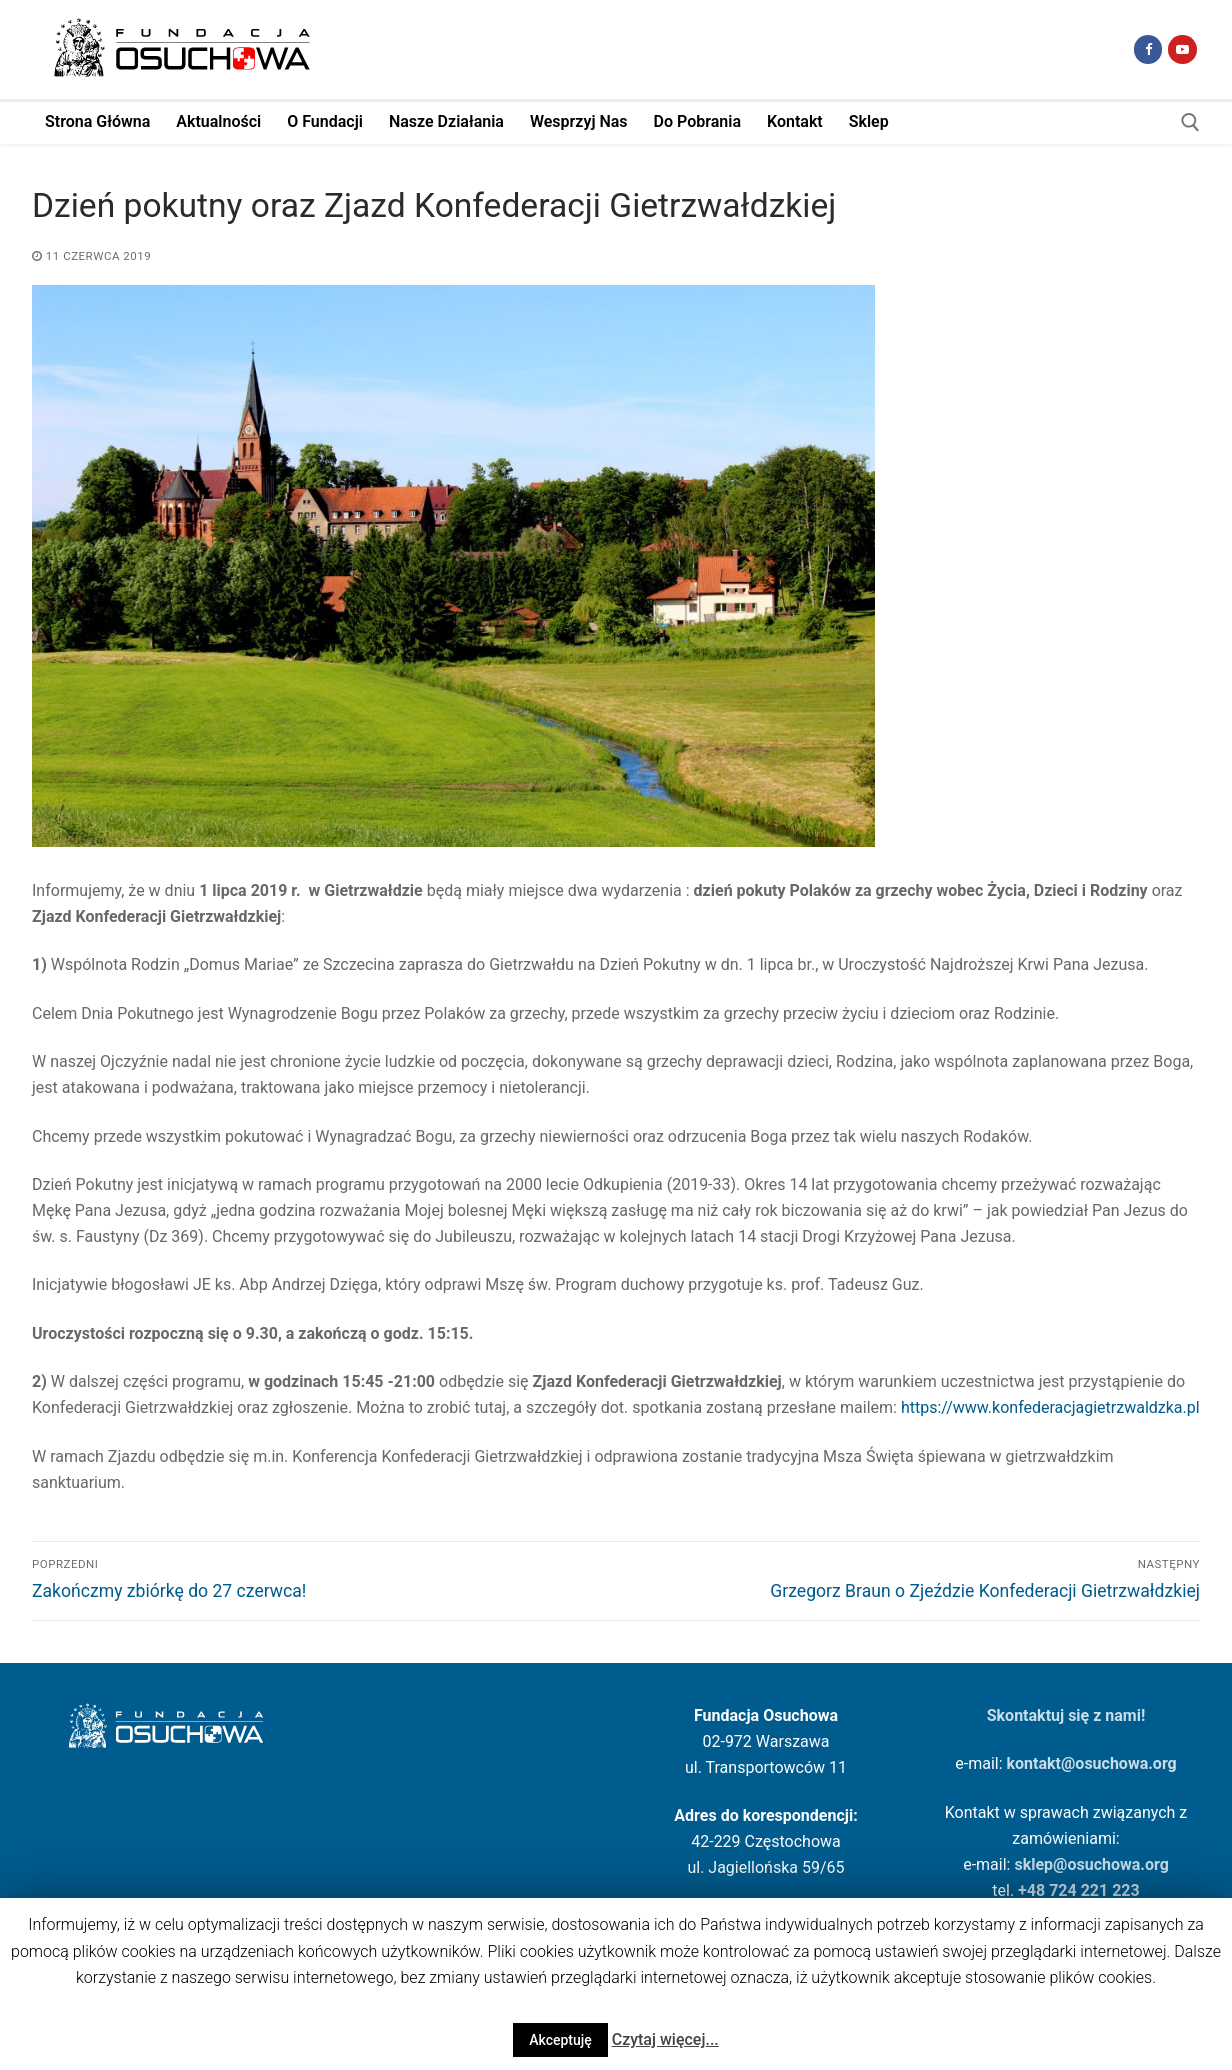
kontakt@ (1041, 1763)
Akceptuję (560, 2040)
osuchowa (1111, 1763)
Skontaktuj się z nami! (1066, 1715)
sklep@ (1040, 1864)
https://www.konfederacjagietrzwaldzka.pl (1050, 1407)
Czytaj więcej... (665, 2039)
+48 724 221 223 (1079, 1890)
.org (1162, 1763)
